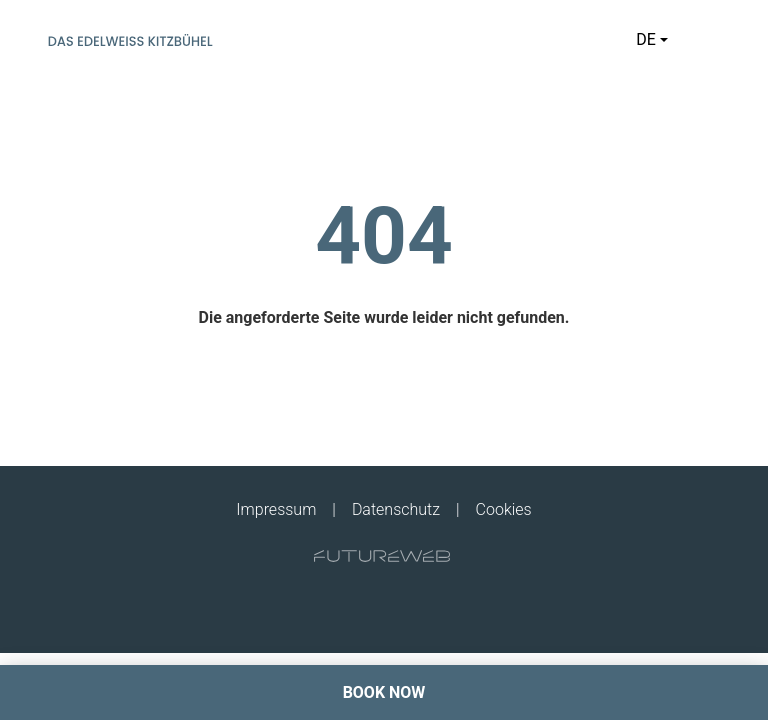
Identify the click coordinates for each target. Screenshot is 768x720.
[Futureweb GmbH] (382, 556)
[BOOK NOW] (384, 692)
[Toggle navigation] (708, 40)
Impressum (276, 509)
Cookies (504, 509)
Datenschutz (396, 509)
